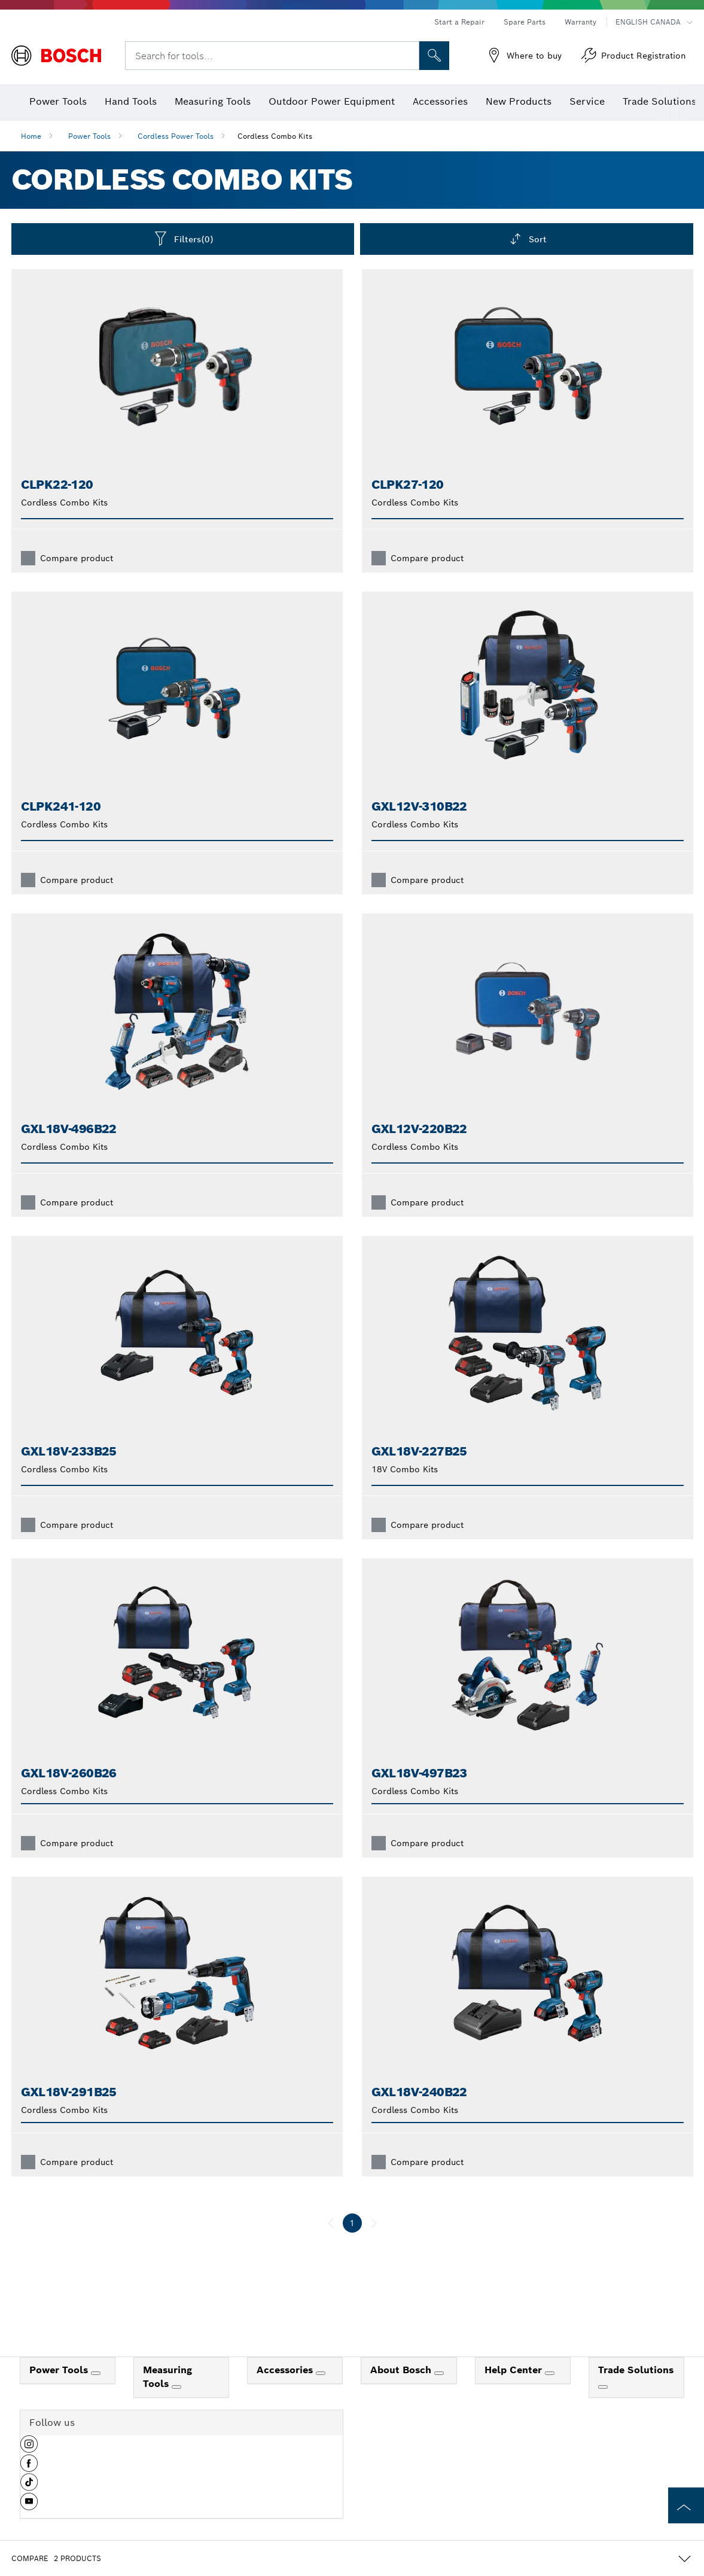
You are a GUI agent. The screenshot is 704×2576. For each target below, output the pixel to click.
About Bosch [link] (402, 2370)
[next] (373, 2223)
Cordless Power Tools (176, 136)
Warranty (580, 21)
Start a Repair (459, 21)
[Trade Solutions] (603, 2387)
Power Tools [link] (60, 2370)
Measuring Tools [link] (167, 2377)
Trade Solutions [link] (635, 2370)
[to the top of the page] (686, 2505)
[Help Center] (549, 2373)
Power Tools (89, 136)
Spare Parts (524, 21)
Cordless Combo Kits (274, 136)
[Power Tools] (95, 2373)
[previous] (330, 2223)
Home (31, 136)
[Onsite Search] (434, 55)
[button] (29, 2448)
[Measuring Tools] (176, 2387)
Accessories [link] (286, 2370)
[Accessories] (320, 2373)
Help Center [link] (514, 2370)
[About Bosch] (439, 2373)
